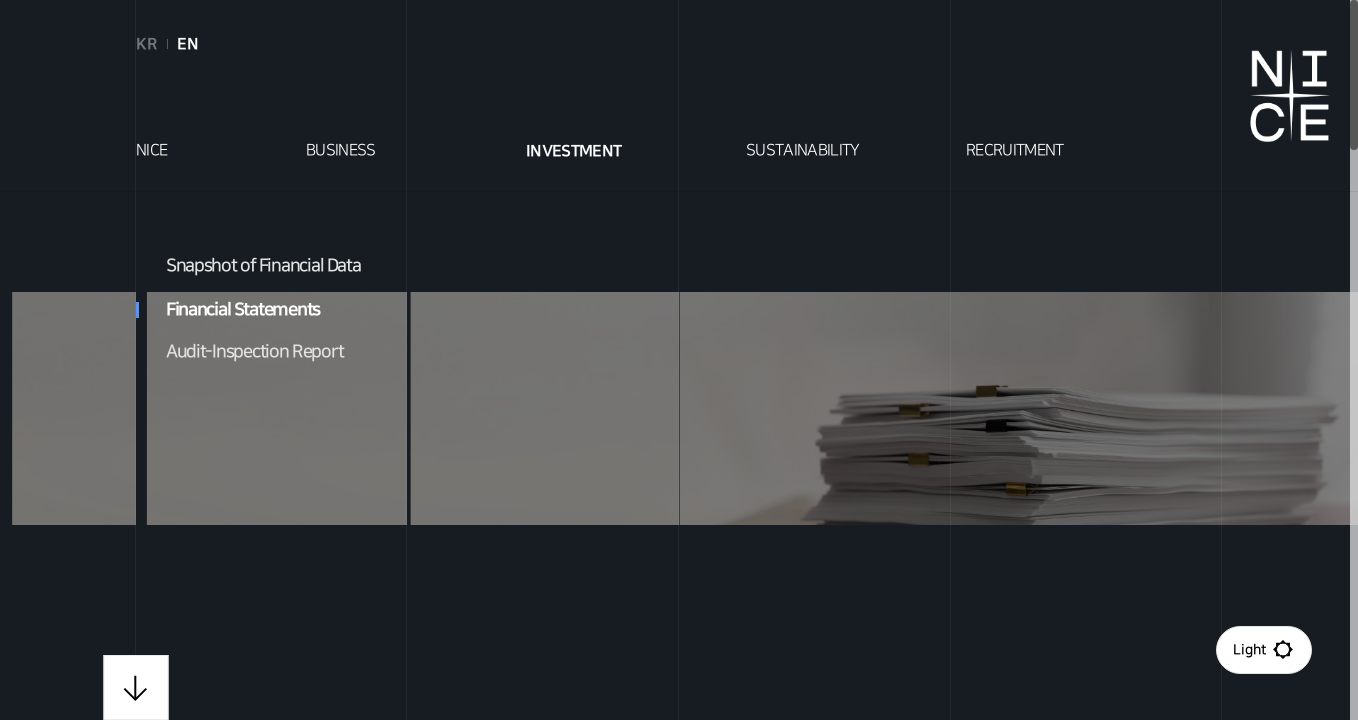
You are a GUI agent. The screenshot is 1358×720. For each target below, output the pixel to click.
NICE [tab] (151, 150)
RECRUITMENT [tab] (1015, 150)
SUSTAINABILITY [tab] (803, 150)
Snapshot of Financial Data (263, 266)
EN (188, 44)
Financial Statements (228, 309)
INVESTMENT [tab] (574, 151)
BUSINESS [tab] (341, 150)
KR (147, 44)
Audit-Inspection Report (255, 352)
